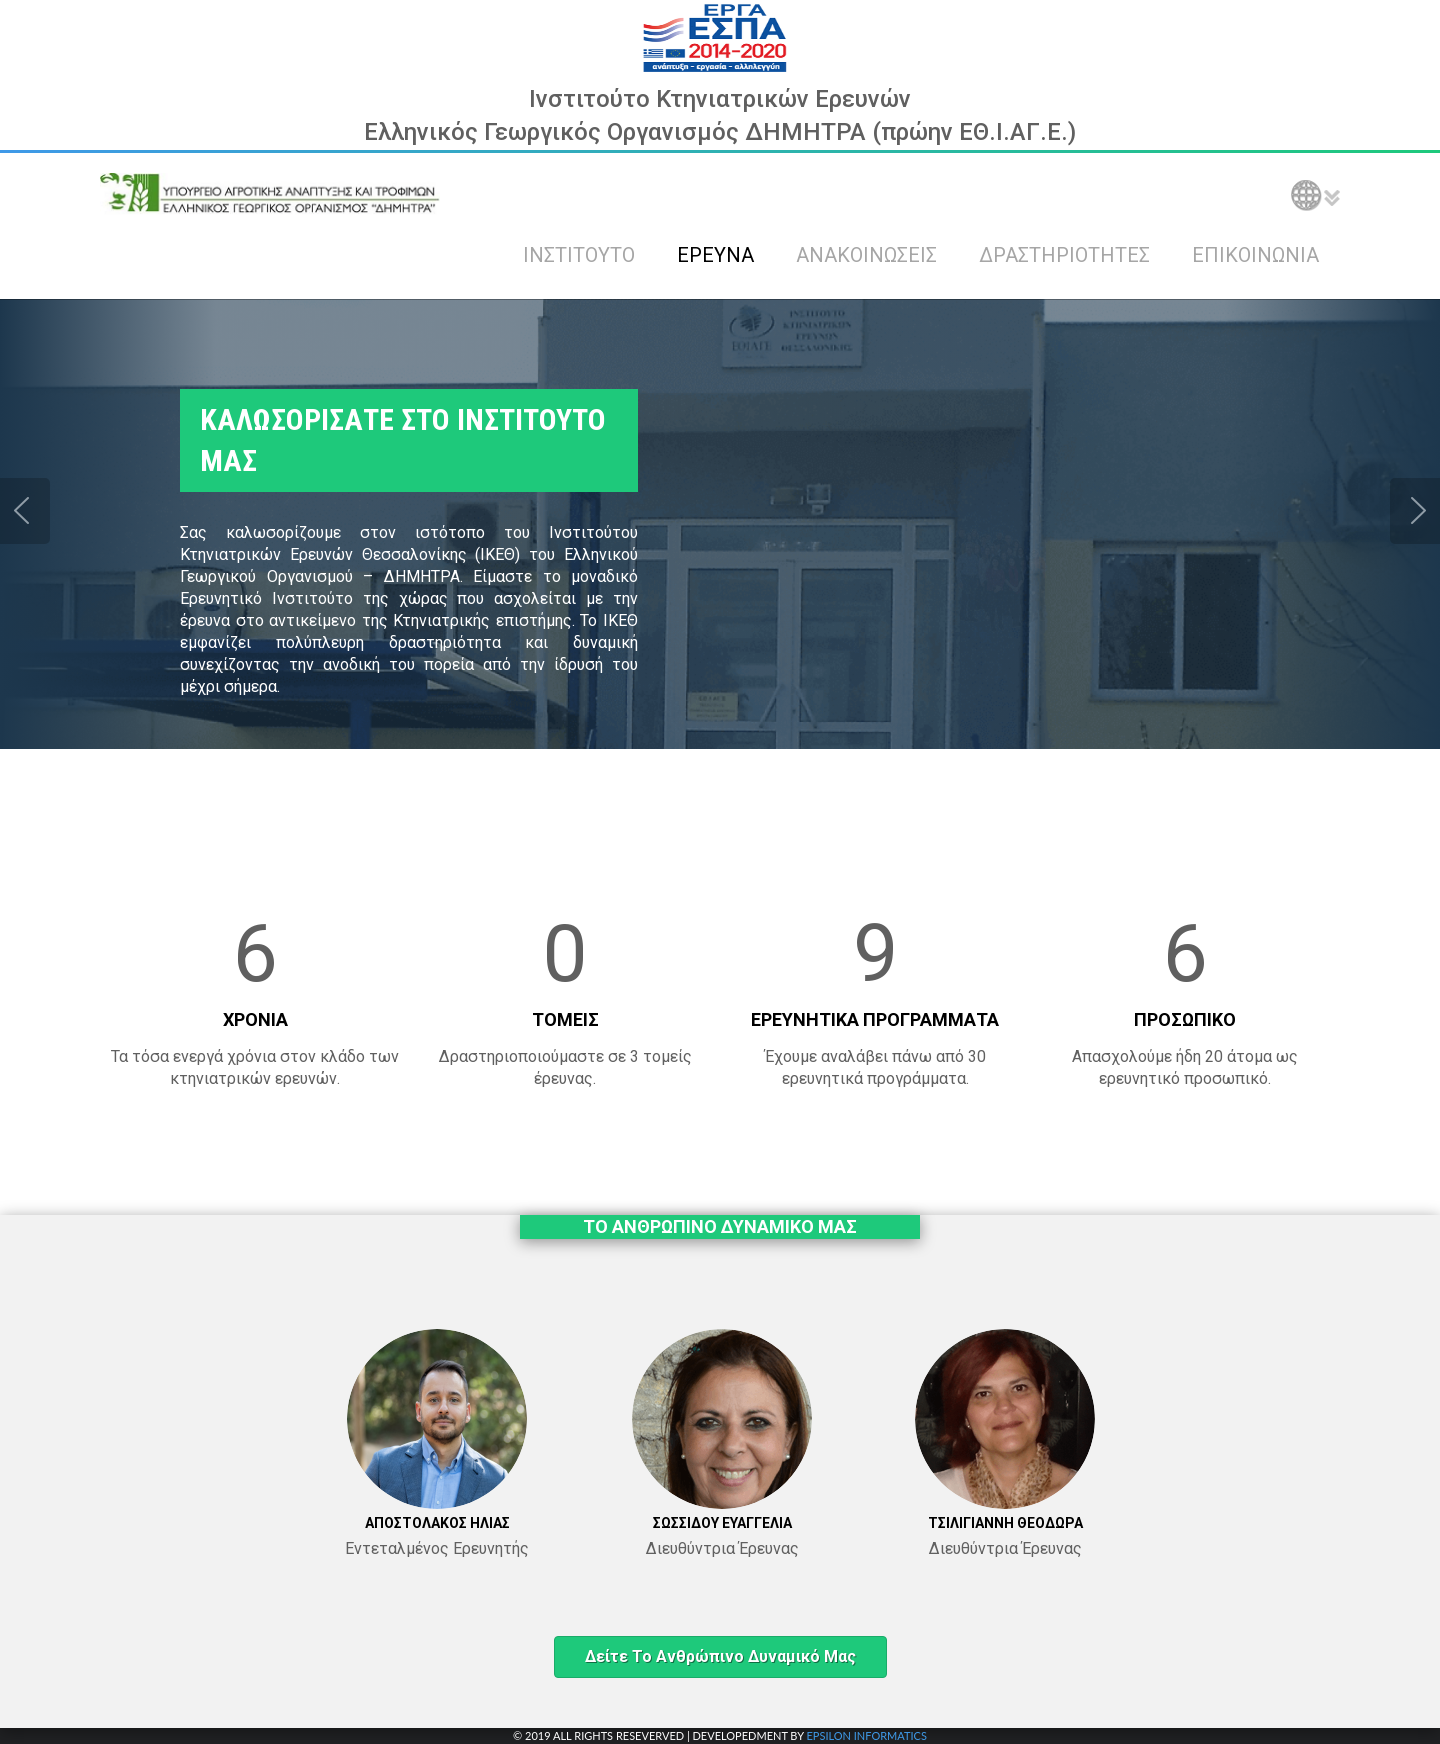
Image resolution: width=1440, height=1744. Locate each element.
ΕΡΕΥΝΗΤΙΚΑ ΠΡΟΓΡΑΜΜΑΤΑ (875, 1019)
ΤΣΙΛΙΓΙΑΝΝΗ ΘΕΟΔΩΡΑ (1005, 1523)
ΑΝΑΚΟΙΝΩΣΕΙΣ (866, 255)
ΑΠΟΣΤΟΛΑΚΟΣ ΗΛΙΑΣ (437, 1523)
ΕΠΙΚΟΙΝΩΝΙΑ (1255, 255)
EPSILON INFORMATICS (866, 1735)
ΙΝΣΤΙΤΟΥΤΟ (579, 255)
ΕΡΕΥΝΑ (715, 255)
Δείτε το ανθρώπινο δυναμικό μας (720, 1656)
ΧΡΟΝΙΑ (255, 1019)
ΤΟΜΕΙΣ (565, 1019)
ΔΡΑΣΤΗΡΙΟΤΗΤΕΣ (1064, 255)
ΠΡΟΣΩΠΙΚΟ (1185, 1019)
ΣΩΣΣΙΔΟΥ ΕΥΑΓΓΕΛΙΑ (722, 1523)
